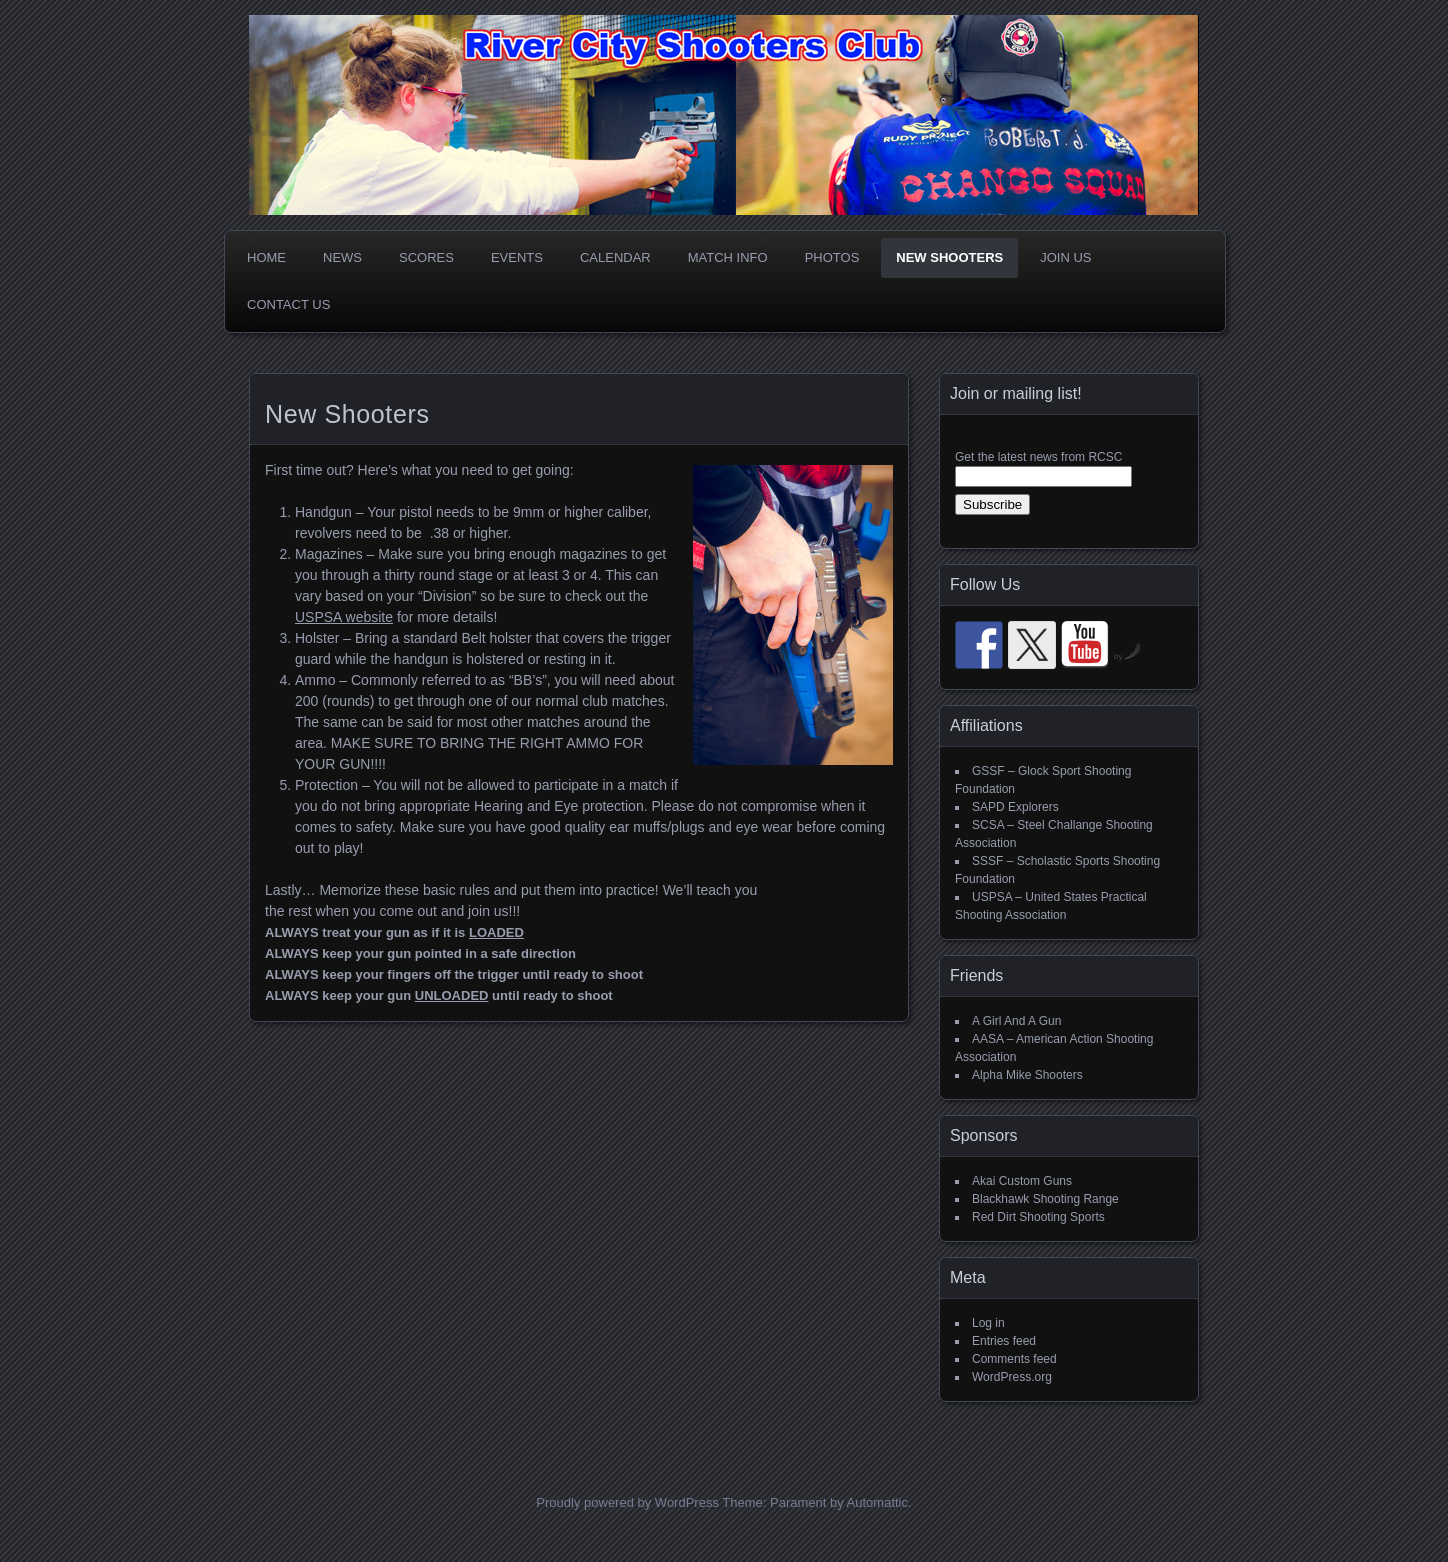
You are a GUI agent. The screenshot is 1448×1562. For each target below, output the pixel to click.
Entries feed (1004, 1341)
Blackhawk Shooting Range (1045, 1199)
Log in (988, 1323)
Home (266, 257)
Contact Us (288, 304)
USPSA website (344, 617)
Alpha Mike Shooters (1027, 1075)
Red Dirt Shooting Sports (1038, 1217)
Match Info (728, 257)
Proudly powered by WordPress (627, 1502)
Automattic (877, 1502)
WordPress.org (1012, 1377)
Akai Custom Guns (1022, 1181)
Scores (426, 257)
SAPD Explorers (1015, 807)
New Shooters (949, 257)
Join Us (1065, 257)
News (342, 257)
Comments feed (1014, 1359)
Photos (832, 257)
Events (517, 257)
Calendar (615, 257)
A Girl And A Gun (1016, 1021)
